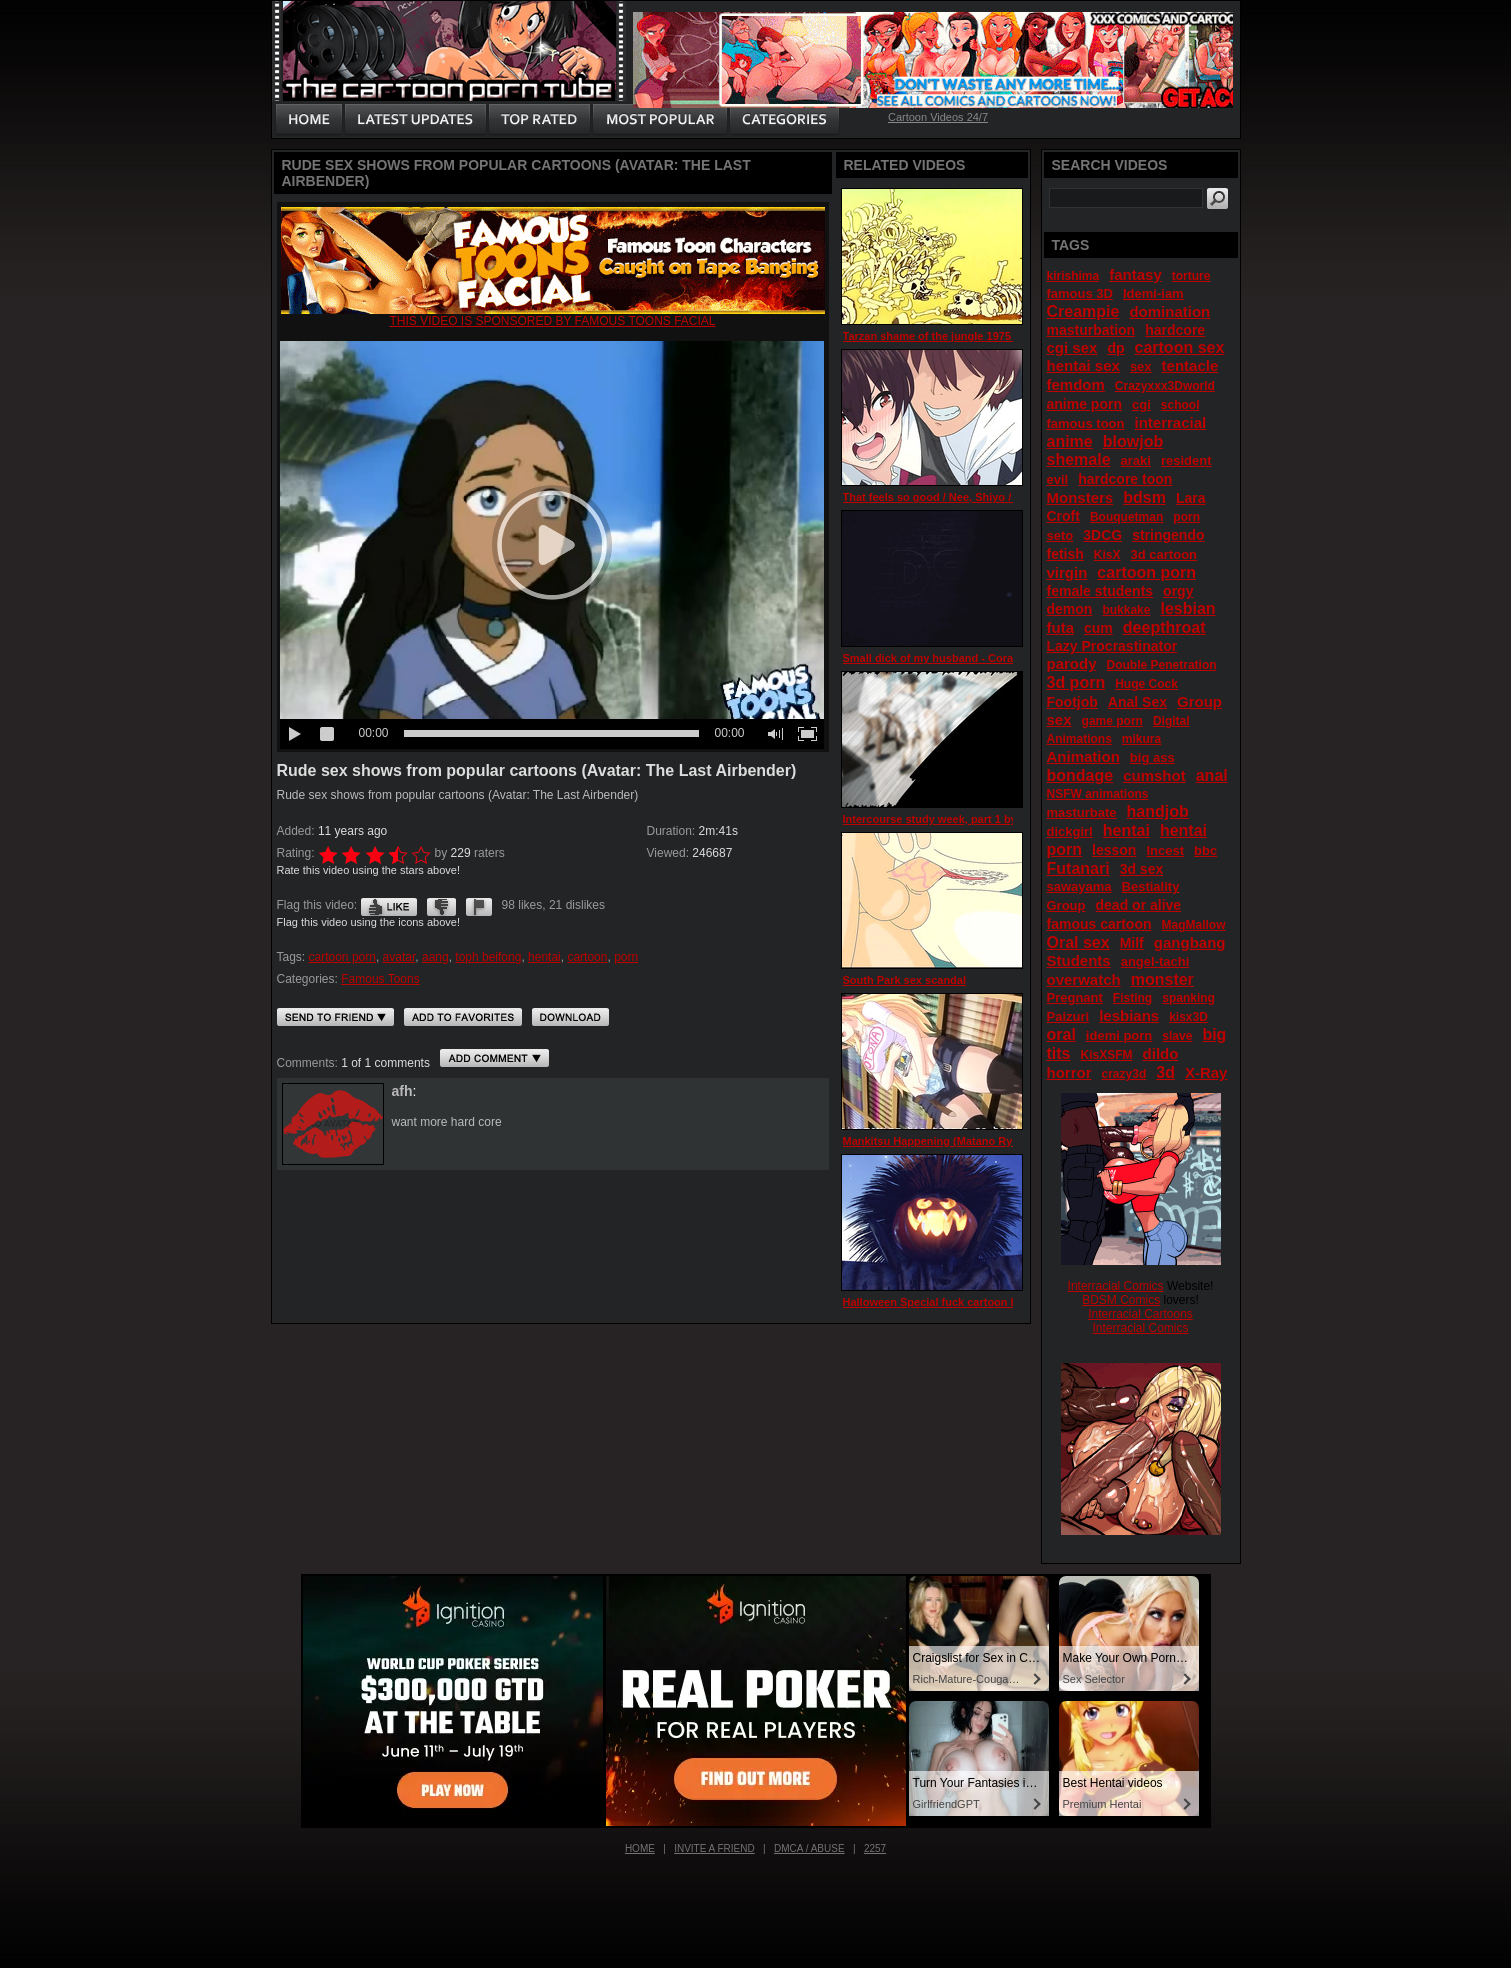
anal (1212, 775)
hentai (544, 957)
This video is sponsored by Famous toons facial (552, 321)
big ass (1152, 757)
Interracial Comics (1116, 1286)
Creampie (1083, 311)
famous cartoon (1099, 924)
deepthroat (1164, 627)
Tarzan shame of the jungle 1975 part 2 (944, 336)
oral (1061, 1034)
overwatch (1084, 979)
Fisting (1132, 998)
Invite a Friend (714, 1848)
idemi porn (1119, 1035)
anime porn (1084, 404)
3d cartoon (1164, 554)
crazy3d (1124, 1074)
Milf (1132, 943)
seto (1060, 535)
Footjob (1072, 702)
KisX (1107, 555)
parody (1072, 663)
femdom (1076, 384)
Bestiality (1151, 886)
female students (1100, 591)
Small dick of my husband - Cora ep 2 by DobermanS (981, 658)
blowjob (1133, 441)
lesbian (1187, 608)
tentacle (1190, 365)
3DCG (1102, 535)
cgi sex (1072, 347)
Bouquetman (1126, 517)
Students (1079, 960)
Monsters (1080, 497)
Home (640, 1848)
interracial (1171, 422)
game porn (1112, 721)
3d (1165, 1072)
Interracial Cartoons (1140, 1314)
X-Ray (1206, 1072)
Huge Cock (1146, 684)
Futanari (1078, 868)
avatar (399, 957)
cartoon (587, 957)
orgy (1178, 591)
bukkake (1126, 610)
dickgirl (1070, 831)
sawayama (1079, 886)
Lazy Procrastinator (1112, 646)
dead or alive (1139, 905)
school (1180, 405)
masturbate (1082, 812)
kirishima (1073, 276)
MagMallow (1194, 925)
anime (1070, 441)
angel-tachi (1155, 961)
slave (1177, 1036)
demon (1070, 609)
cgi (1141, 404)
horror (1069, 1072)
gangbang (1190, 942)
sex (1141, 366)
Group (1066, 905)
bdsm (1144, 497)
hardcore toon (1125, 479)
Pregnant (1075, 997)
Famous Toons (380, 979)
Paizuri (1068, 1016)
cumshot (1154, 775)
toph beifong (488, 957)
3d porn (1076, 682)
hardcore (1175, 330)
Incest (1165, 850)
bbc (1205, 850)
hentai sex (1083, 365)
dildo (1161, 1053)
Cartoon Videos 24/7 (938, 117)
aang (435, 957)
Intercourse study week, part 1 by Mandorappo (964, 819)
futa (1061, 627)
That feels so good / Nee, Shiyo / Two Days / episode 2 (984, 497)
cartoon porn (342, 957)
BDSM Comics (1121, 1300)
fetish (1065, 554)
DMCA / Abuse (809, 1848)
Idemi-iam (1153, 293)
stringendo (1168, 535)
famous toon (1086, 423)
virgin (1067, 572)
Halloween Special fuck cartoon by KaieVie (955, 1302)
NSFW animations (1098, 794)
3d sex (1142, 869)
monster (1162, 979)
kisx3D (1188, 1017)
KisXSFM (1107, 1055)
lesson (1114, 850)
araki (1136, 460)
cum (1098, 628)
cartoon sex (1180, 347)
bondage (1080, 775)
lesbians (1129, 1015)
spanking (1188, 998)
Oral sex (1078, 942)
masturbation (1091, 330)
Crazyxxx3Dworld (1165, 386)
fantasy (1135, 274)
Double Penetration (1162, 665)
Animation (1083, 756)
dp (1115, 348)
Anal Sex (1137, 702)
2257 (875, 1848)
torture (1191, 276)
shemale (1079, 459)
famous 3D (1080, 293)
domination (1169, 311)
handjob (1158, 811)
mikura (1141, 739)
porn (626, 957)
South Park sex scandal (905, 980)
